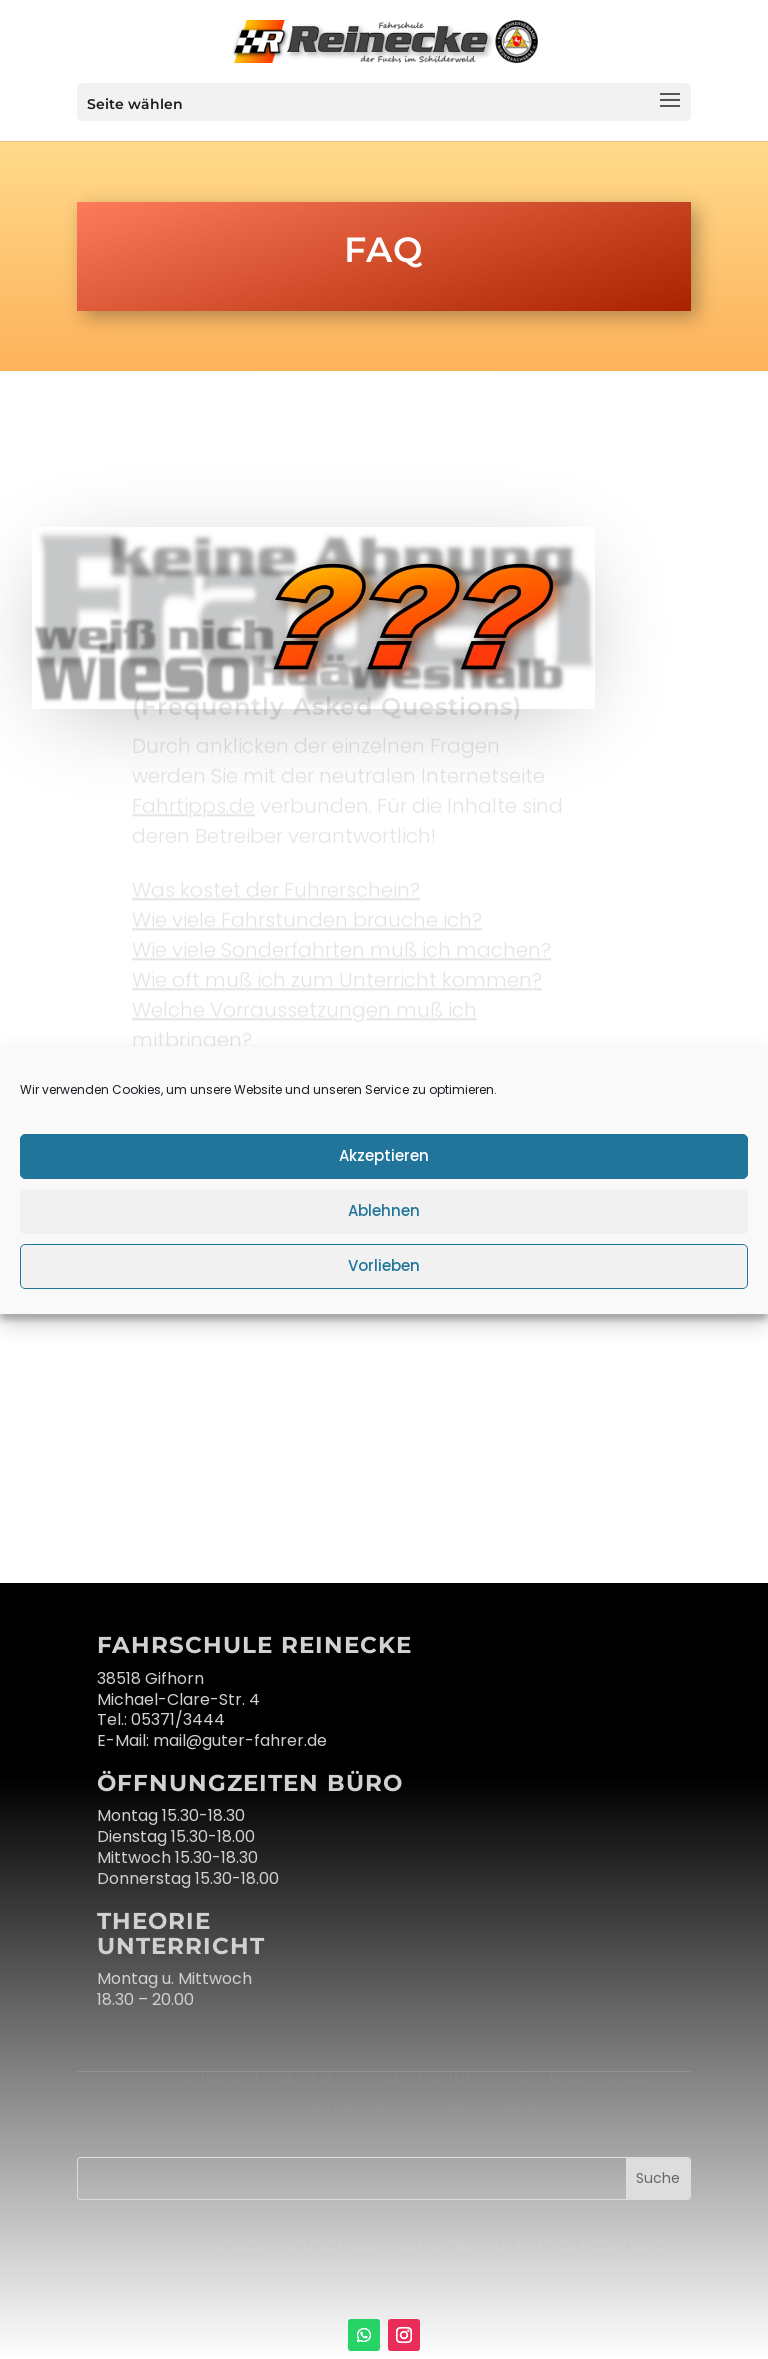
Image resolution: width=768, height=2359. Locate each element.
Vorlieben (384, 1265)
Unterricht (224, 2075)
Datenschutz (600, 2075)
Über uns (316, 2075)
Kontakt (448, 2075)
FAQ (383, 2075)
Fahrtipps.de (193, 802)
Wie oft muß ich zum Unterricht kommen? (337, 976)
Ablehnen (384, 1210)
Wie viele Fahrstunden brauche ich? (307, 916)
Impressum (351, 2106)
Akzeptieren (384, 1155)
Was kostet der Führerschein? (276, 886)
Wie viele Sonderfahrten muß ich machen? (341, 946)
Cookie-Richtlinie (478, 2106)
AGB (514, 2075)
